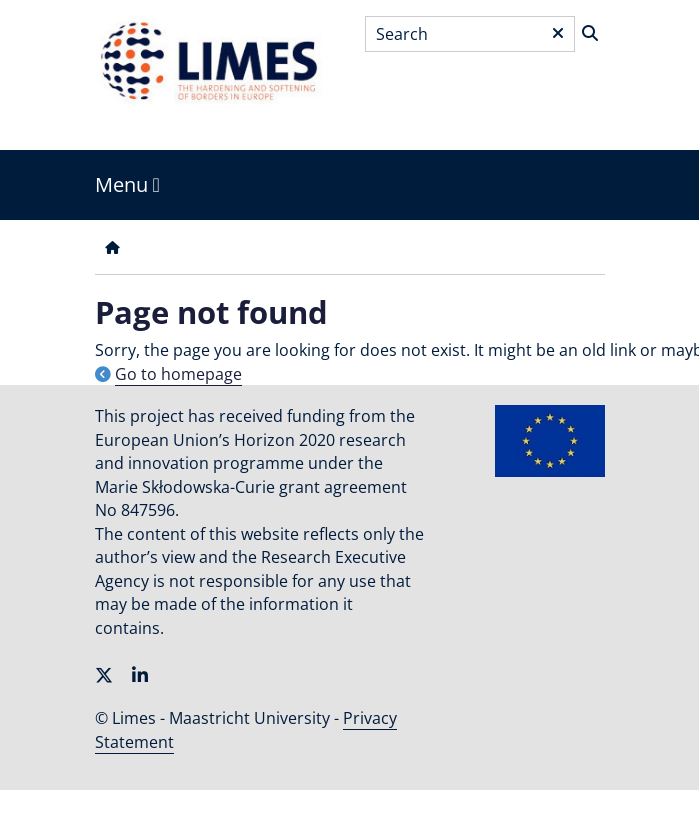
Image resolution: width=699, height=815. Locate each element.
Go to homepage (178, 374)
